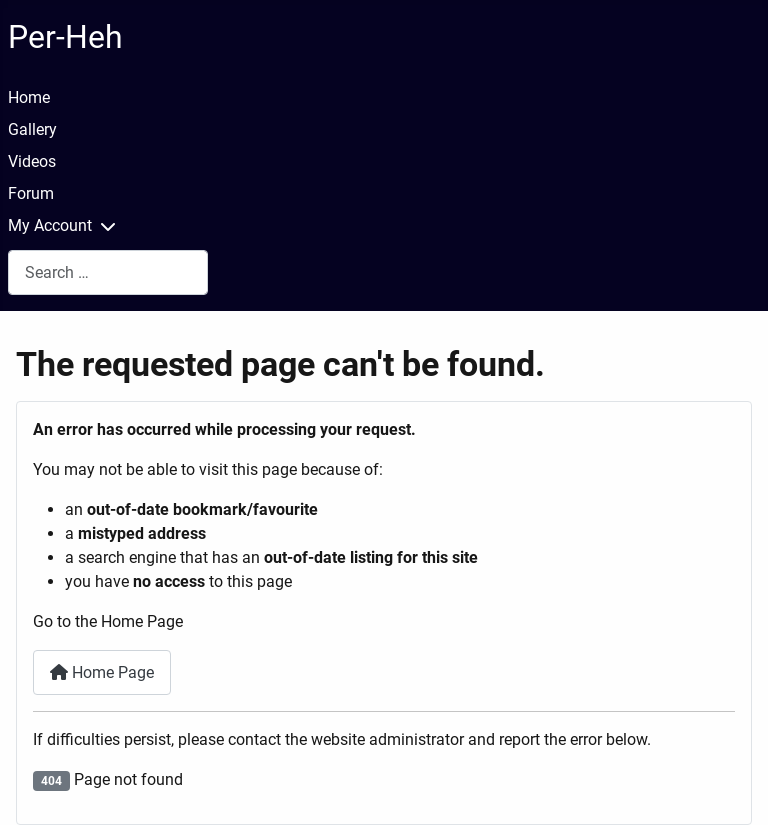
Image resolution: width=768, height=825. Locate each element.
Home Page (102, 672)
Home (29, 97)
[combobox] (108, 272)
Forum (31, 193)
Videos (32, 161)
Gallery (32, 129)
